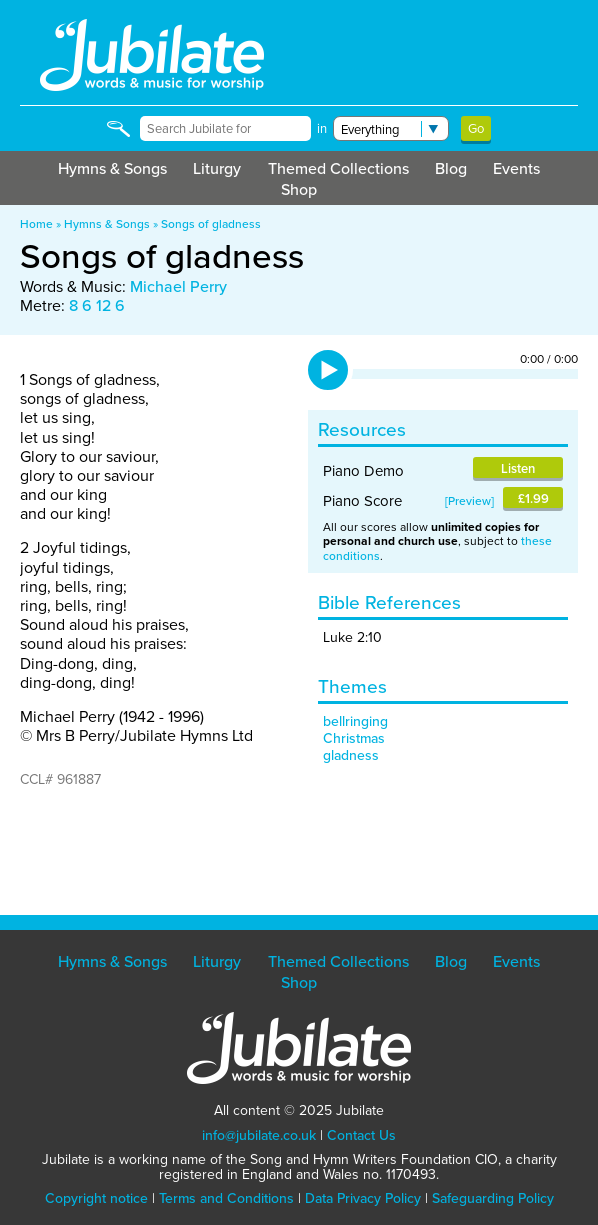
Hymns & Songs (112, 168)
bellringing (355, 721)
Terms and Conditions (226, 1198)
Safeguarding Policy (493, 1198)
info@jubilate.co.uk (259, 1135)
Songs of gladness (211, 224)
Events (516, 168)
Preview (469, 501)
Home (36, 224)
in (322, 128)
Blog (451, 168)
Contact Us (361, 1135)
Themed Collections (338, 168)
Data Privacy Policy (363, 1198)
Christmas (354, 738)
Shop (299, 189)
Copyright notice (96, 1198)
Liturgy (217, 168)
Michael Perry (178, 286)
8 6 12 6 (97, 305)
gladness (351, 755)
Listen (518, 468)
